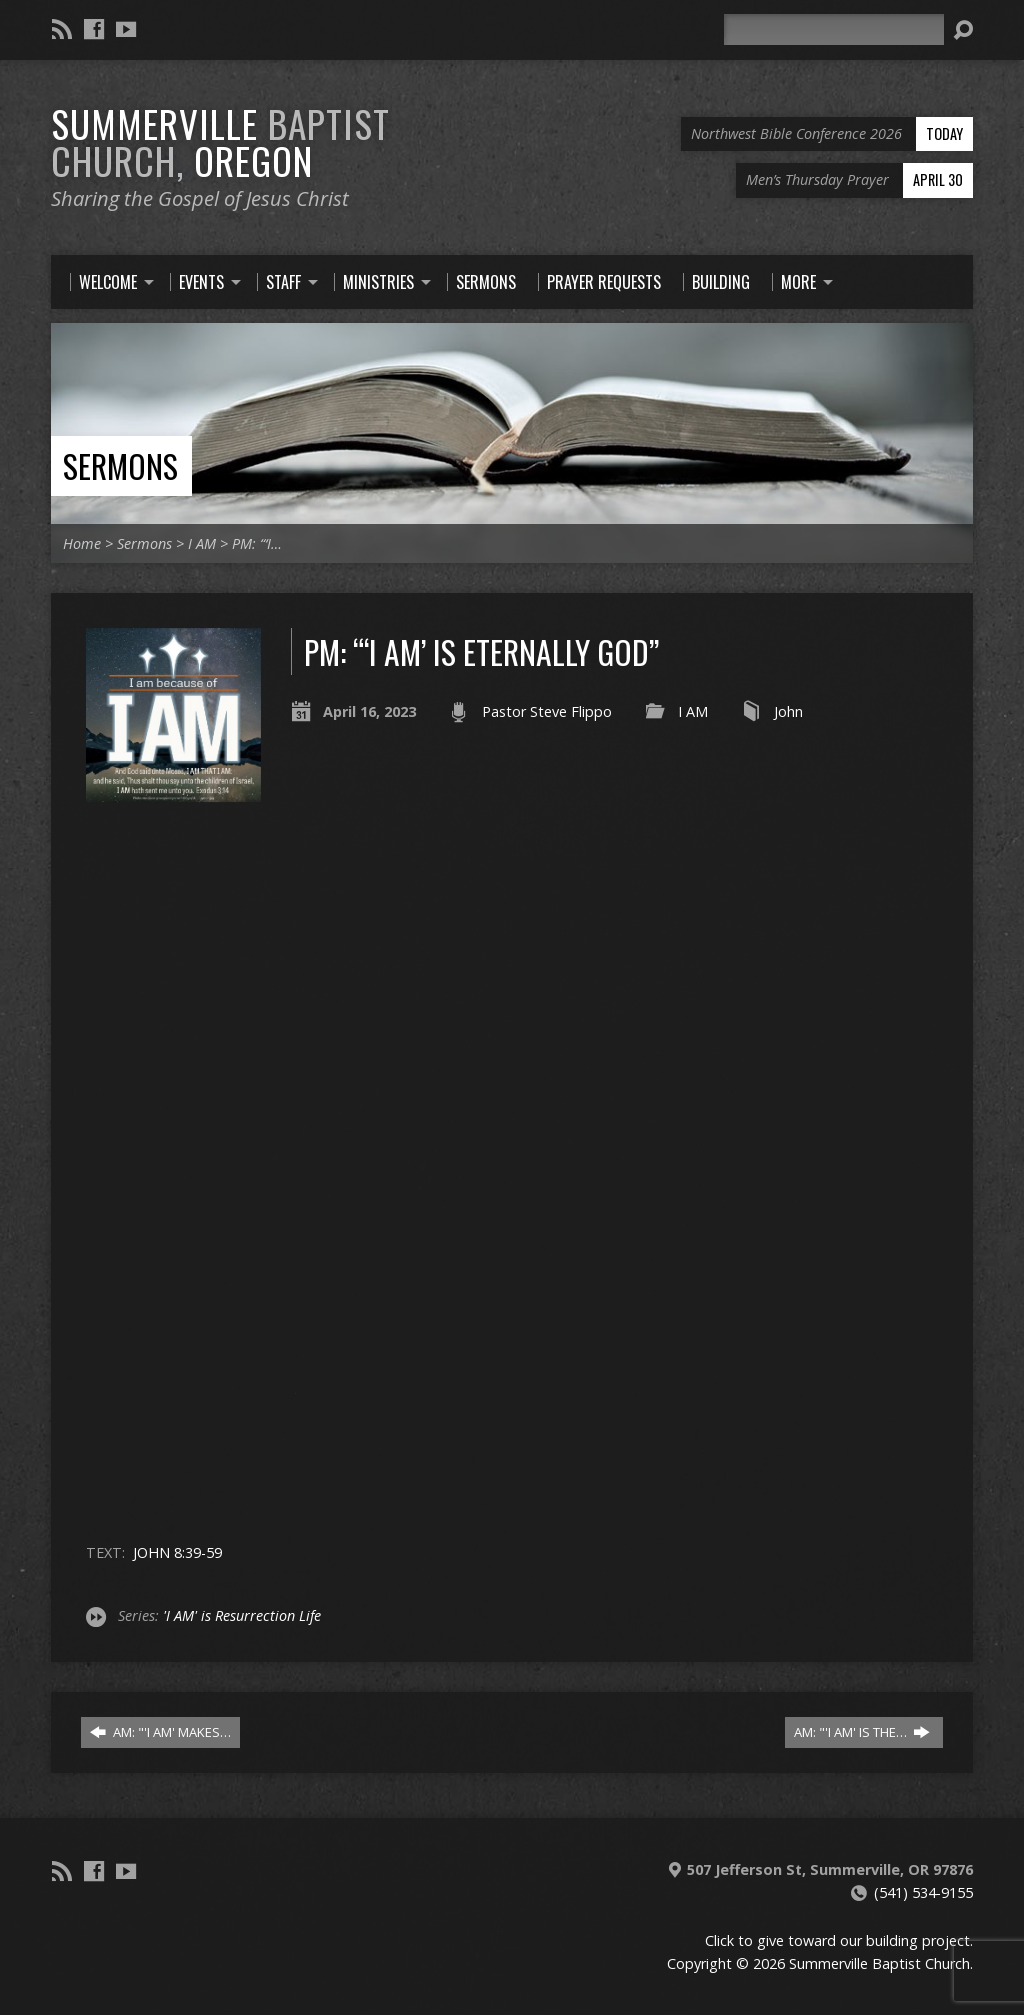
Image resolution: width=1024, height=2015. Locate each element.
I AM (202, 543)
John (788, 711)
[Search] (834, 29)
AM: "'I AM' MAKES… (160, 1732)
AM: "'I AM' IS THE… (862, 1732)
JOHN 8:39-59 (177, 1552)
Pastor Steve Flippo (547, 711)
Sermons (120, 465)
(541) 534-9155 (923, 1892)
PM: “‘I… (257, 543)
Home (82, 543)
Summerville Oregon (220, 141)
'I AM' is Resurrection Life (242, 1615)
